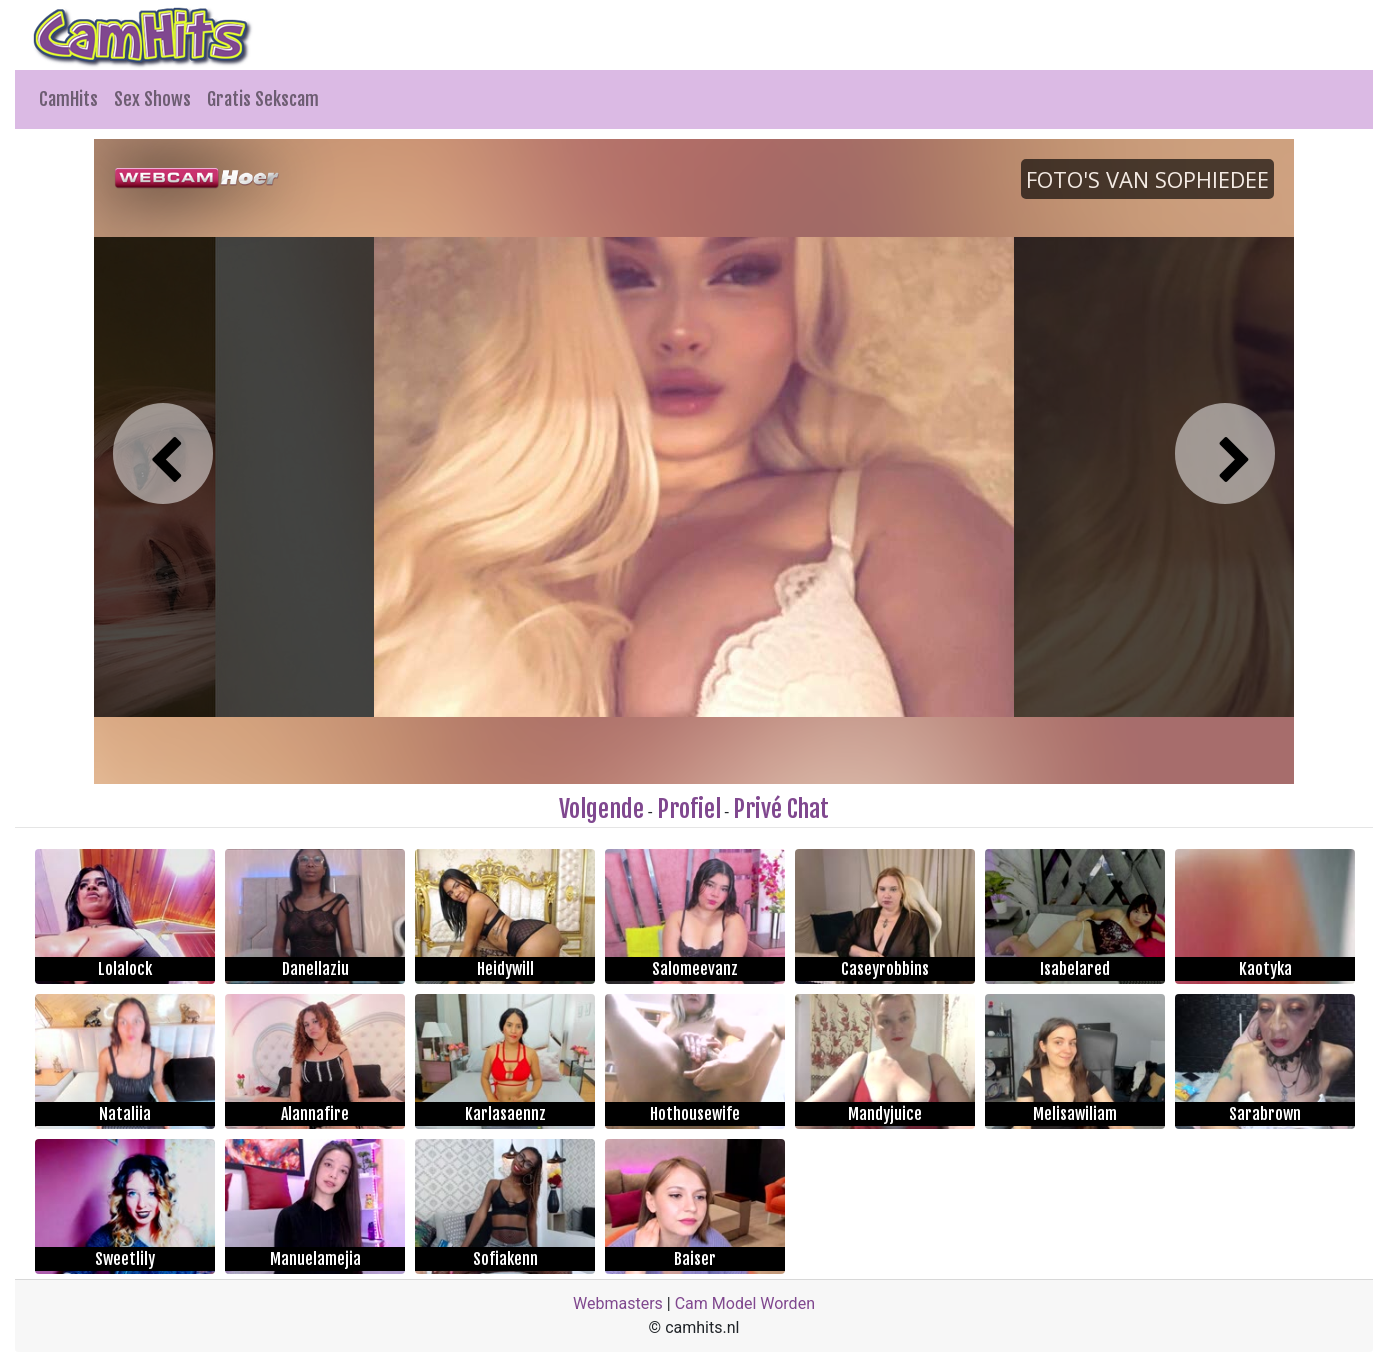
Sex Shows (152, 99)
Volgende (601, 809)
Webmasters (618, 1303)
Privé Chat (781, 809)
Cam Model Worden (745, 1303)
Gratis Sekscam (263, 99)
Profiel (689, 809)
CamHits (68, 99)
